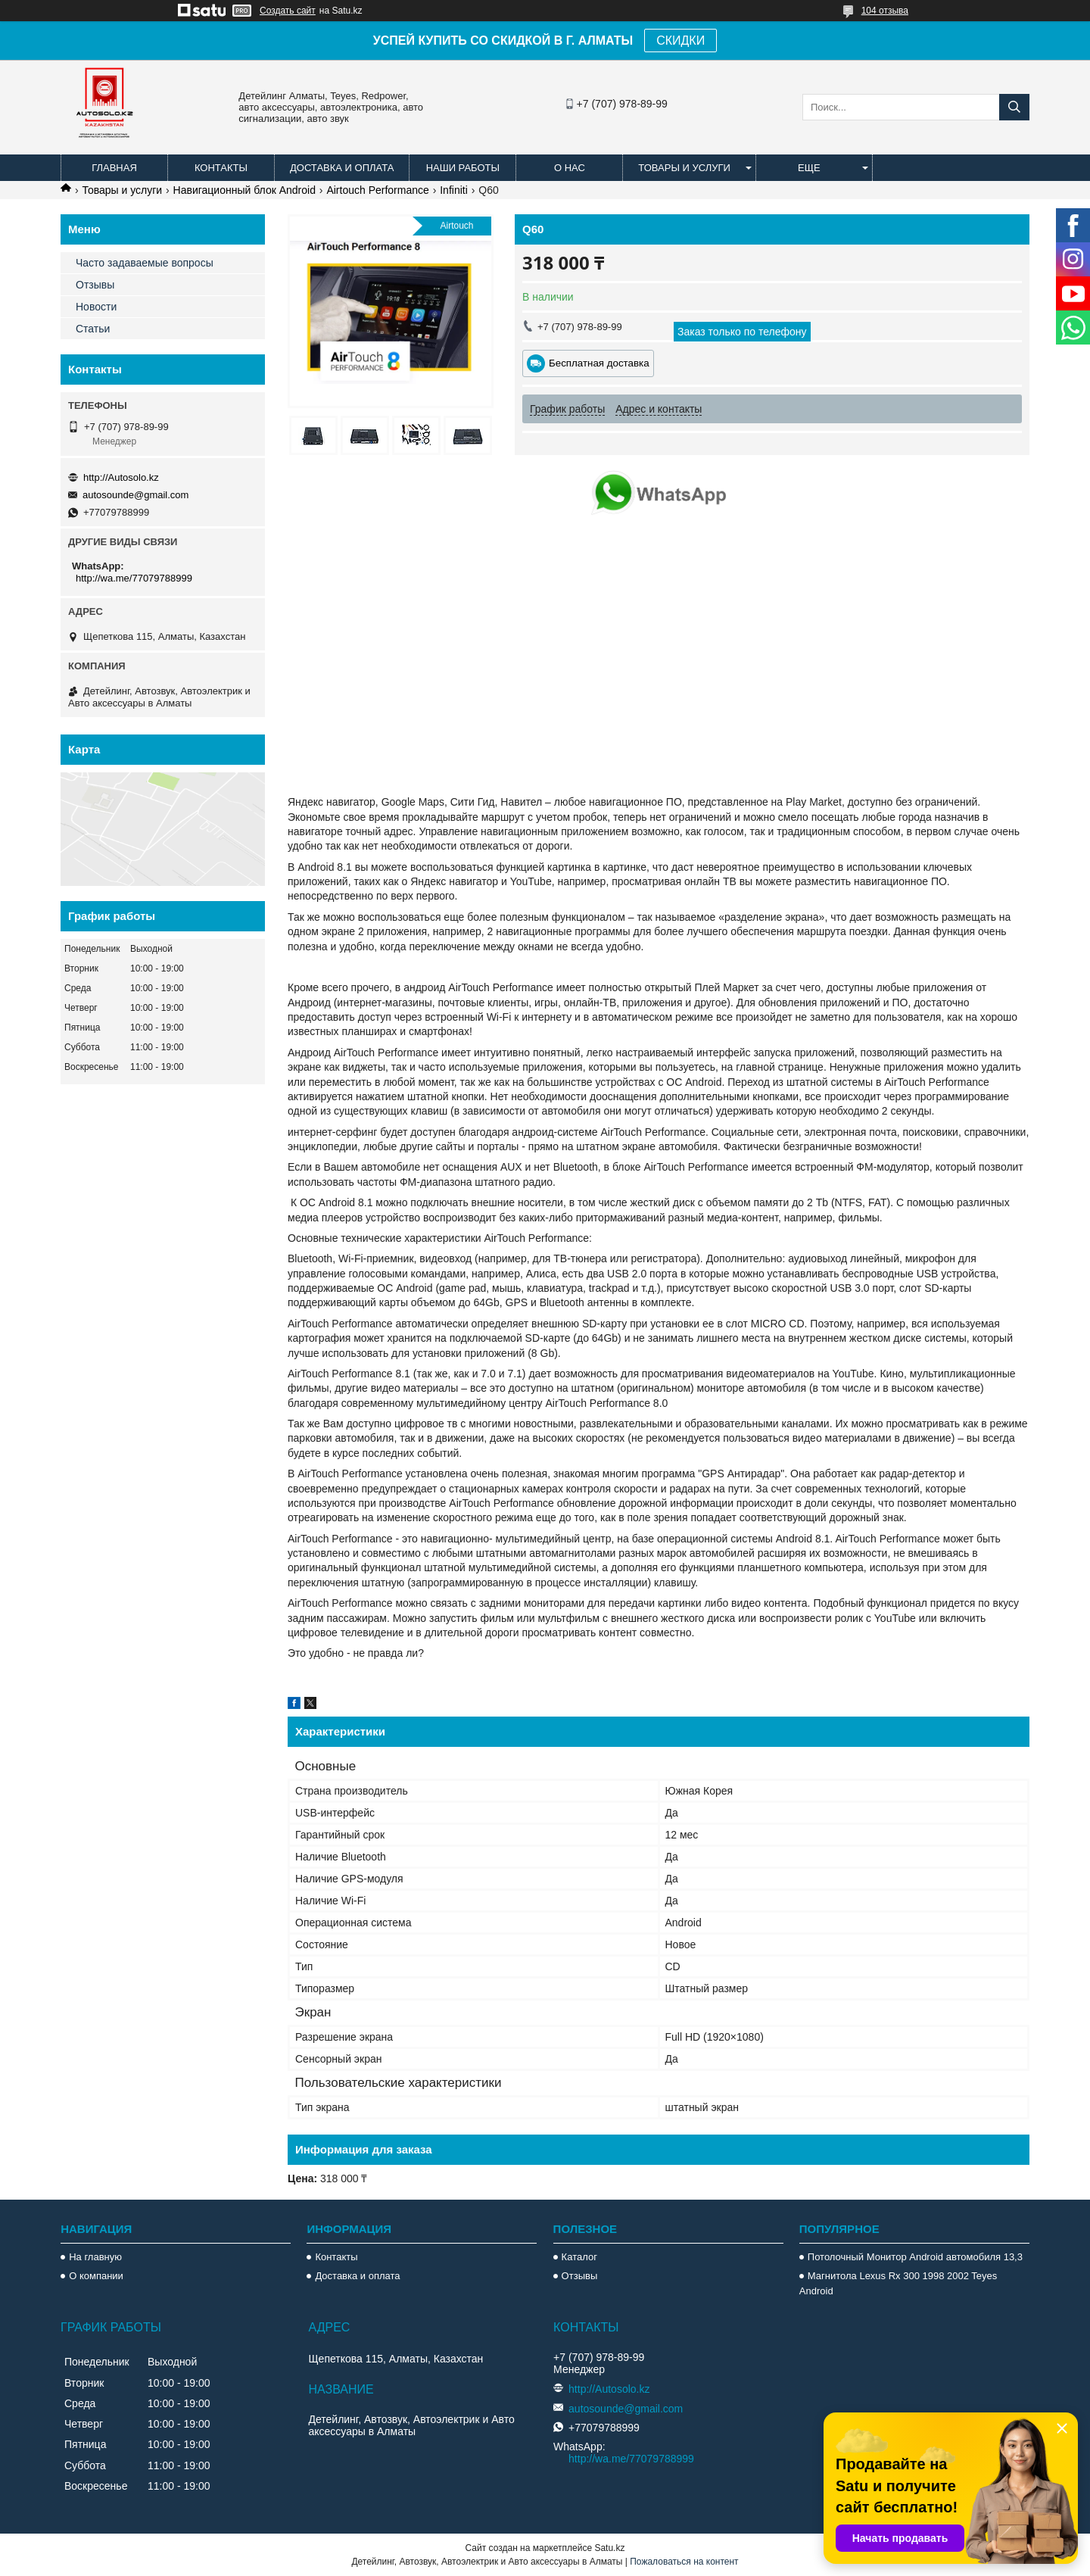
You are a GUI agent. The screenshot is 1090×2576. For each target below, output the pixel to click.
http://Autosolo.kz (121, 477)
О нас (569, 167)
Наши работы (463, 167)
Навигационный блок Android (244, 190)
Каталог (579, 2257)
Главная (114, 167)
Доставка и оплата (342, 167)
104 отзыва (884, 10)
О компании (96, 2275)
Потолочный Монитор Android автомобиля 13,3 (915, 2257)
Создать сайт (288, 10)
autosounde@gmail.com (135, 495)
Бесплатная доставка (599, 363)
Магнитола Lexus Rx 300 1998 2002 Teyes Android (898, 2283)
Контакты (221, 167)
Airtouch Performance (377, 190)
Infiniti (454, 190)
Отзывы (95, 285)
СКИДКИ (680, 40)
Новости (96, 307)
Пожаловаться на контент (684, 2561)
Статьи (93, 329)
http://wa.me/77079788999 (134, 578)
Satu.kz (609, 2548)
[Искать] (1014, 107)
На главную (95, 2257)
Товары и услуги (684, 167)
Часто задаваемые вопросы (144, 263)
